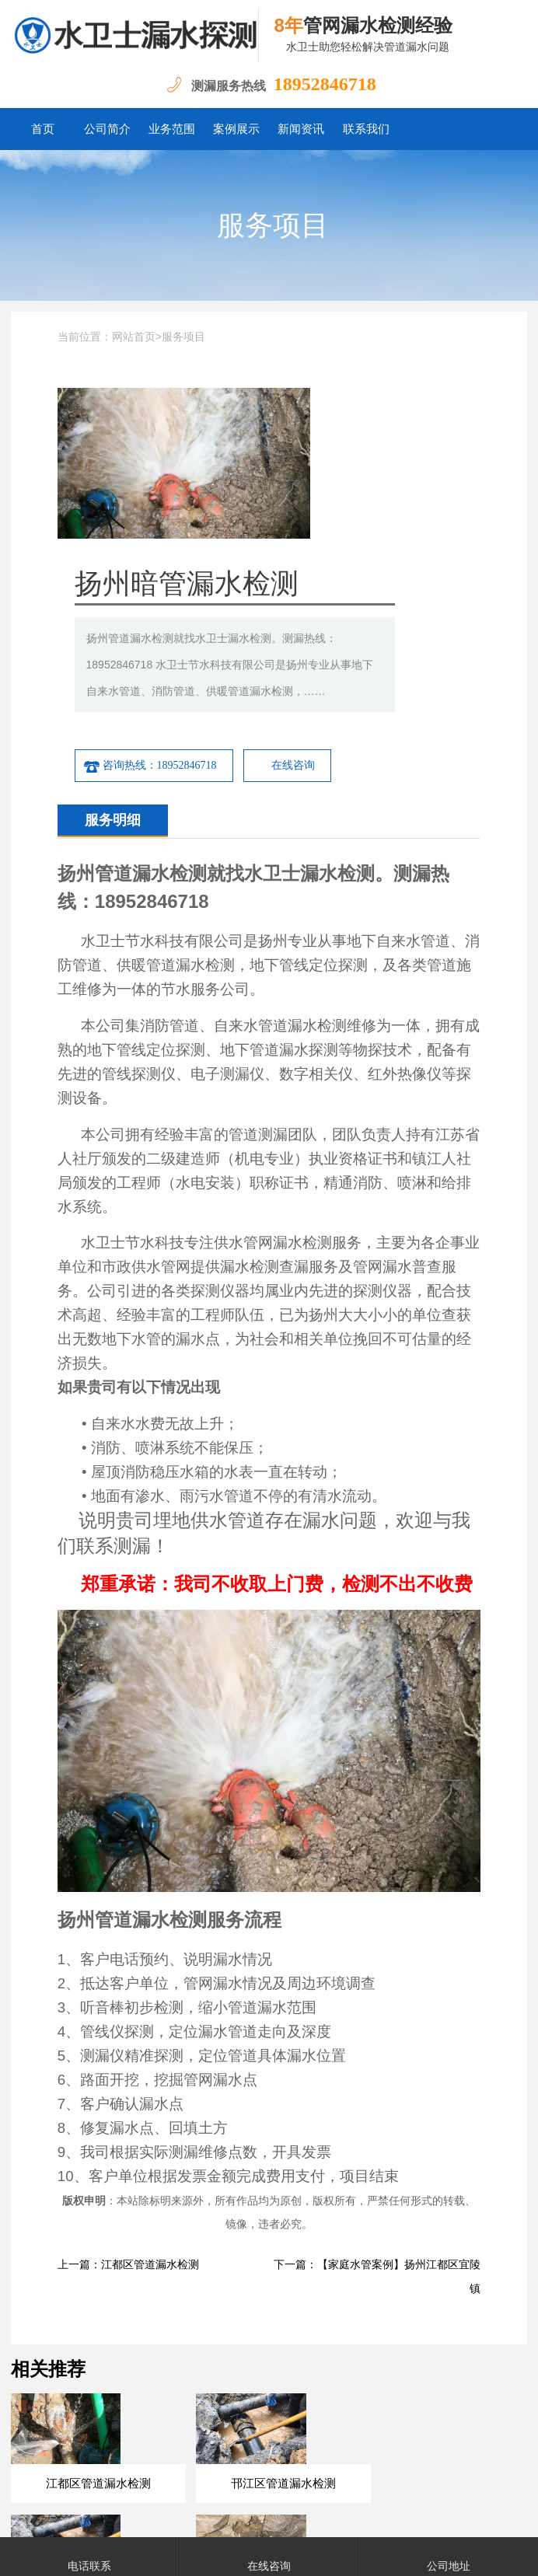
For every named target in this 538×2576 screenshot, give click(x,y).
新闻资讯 (301, 129)
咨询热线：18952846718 (291, 590)
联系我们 (366, 129)
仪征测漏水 (333, 2395)
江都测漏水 (195, 2395)
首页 (42, 129)
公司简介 (107, 129)
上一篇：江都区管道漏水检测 (128, 2089)
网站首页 (133, 337)
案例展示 (236, 129)
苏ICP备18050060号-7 (290, 2513)
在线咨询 (434, 589)
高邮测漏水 (264, 2395)
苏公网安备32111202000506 (415, 2513)
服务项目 (273, 225)
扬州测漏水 (126, 2395)
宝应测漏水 (402, 2395)
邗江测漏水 (471, 2395)
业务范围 (171, 129)
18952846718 (325, 84)
